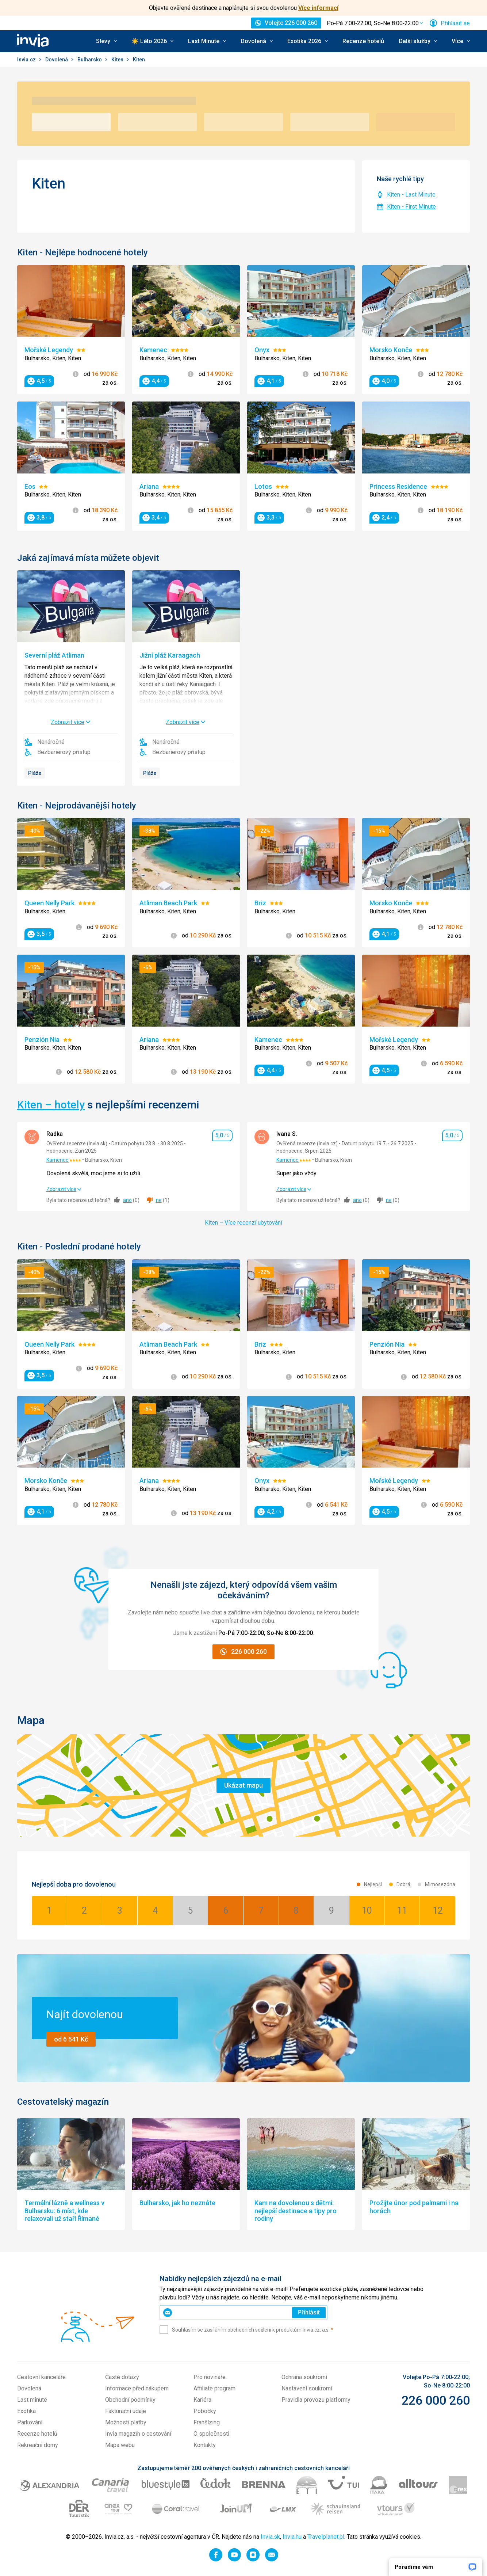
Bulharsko (90, 59)
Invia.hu (292, 2536)
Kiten (117, 59)
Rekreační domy (37, 2445)
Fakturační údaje (125, 2411)
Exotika (26, 2411)
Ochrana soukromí (304, 2377)
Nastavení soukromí (306, 2388)
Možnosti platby (125, 2422)
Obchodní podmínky (130, 2399)
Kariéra (202, 2399)
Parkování (29, 2422)
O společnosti (211, 2433)
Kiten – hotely (51, 1104)
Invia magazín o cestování (138, 2433)
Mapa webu (120, 2445)
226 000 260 (436, 2400)
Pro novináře (209, 2377)
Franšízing (206, 2422)
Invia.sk (270, 2536)
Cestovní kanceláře (41, 2377)
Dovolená (57, 59)
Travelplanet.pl (325, 2536)
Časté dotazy (122, 2377)
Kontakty (204, 2445)
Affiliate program (214, 2388)
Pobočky (204, 2411)
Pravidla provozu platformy (315, 2399)
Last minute (32, 2399)
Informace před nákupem (137, 2388)
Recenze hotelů (363, 41)
